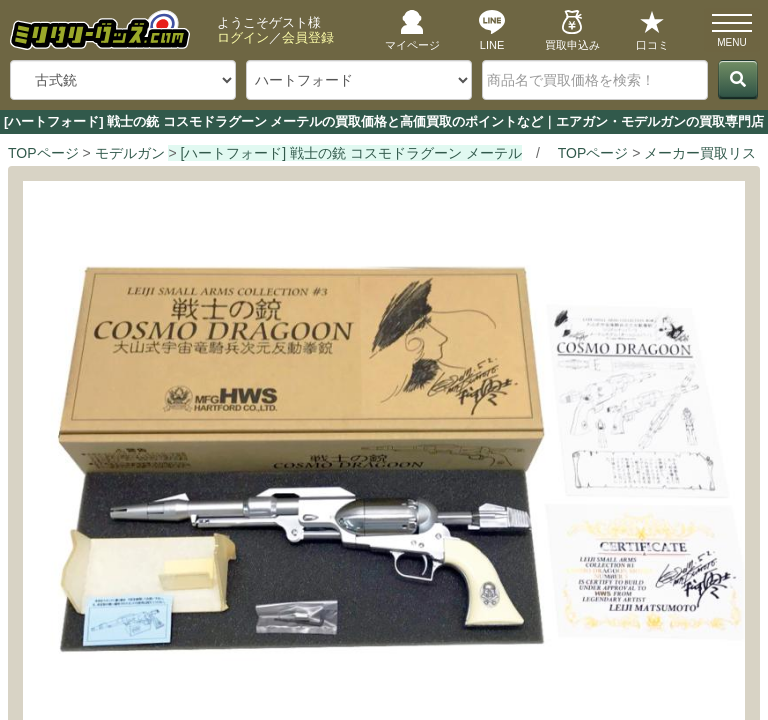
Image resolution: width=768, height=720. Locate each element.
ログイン (243, 37)
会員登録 (308, 37)
